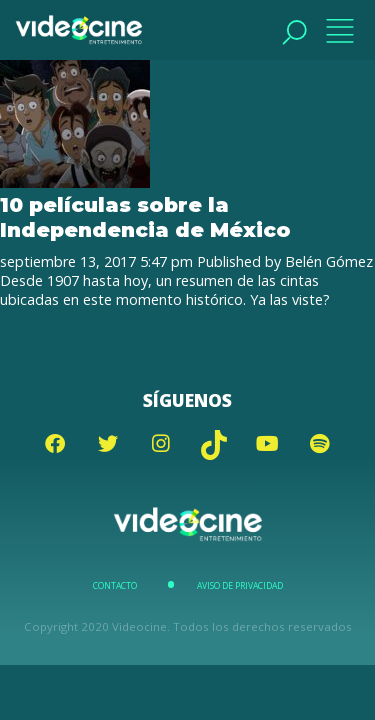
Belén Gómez (329, 261)
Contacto (115, 586)
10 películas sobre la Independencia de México (145, 217)
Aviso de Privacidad (240, 586)
